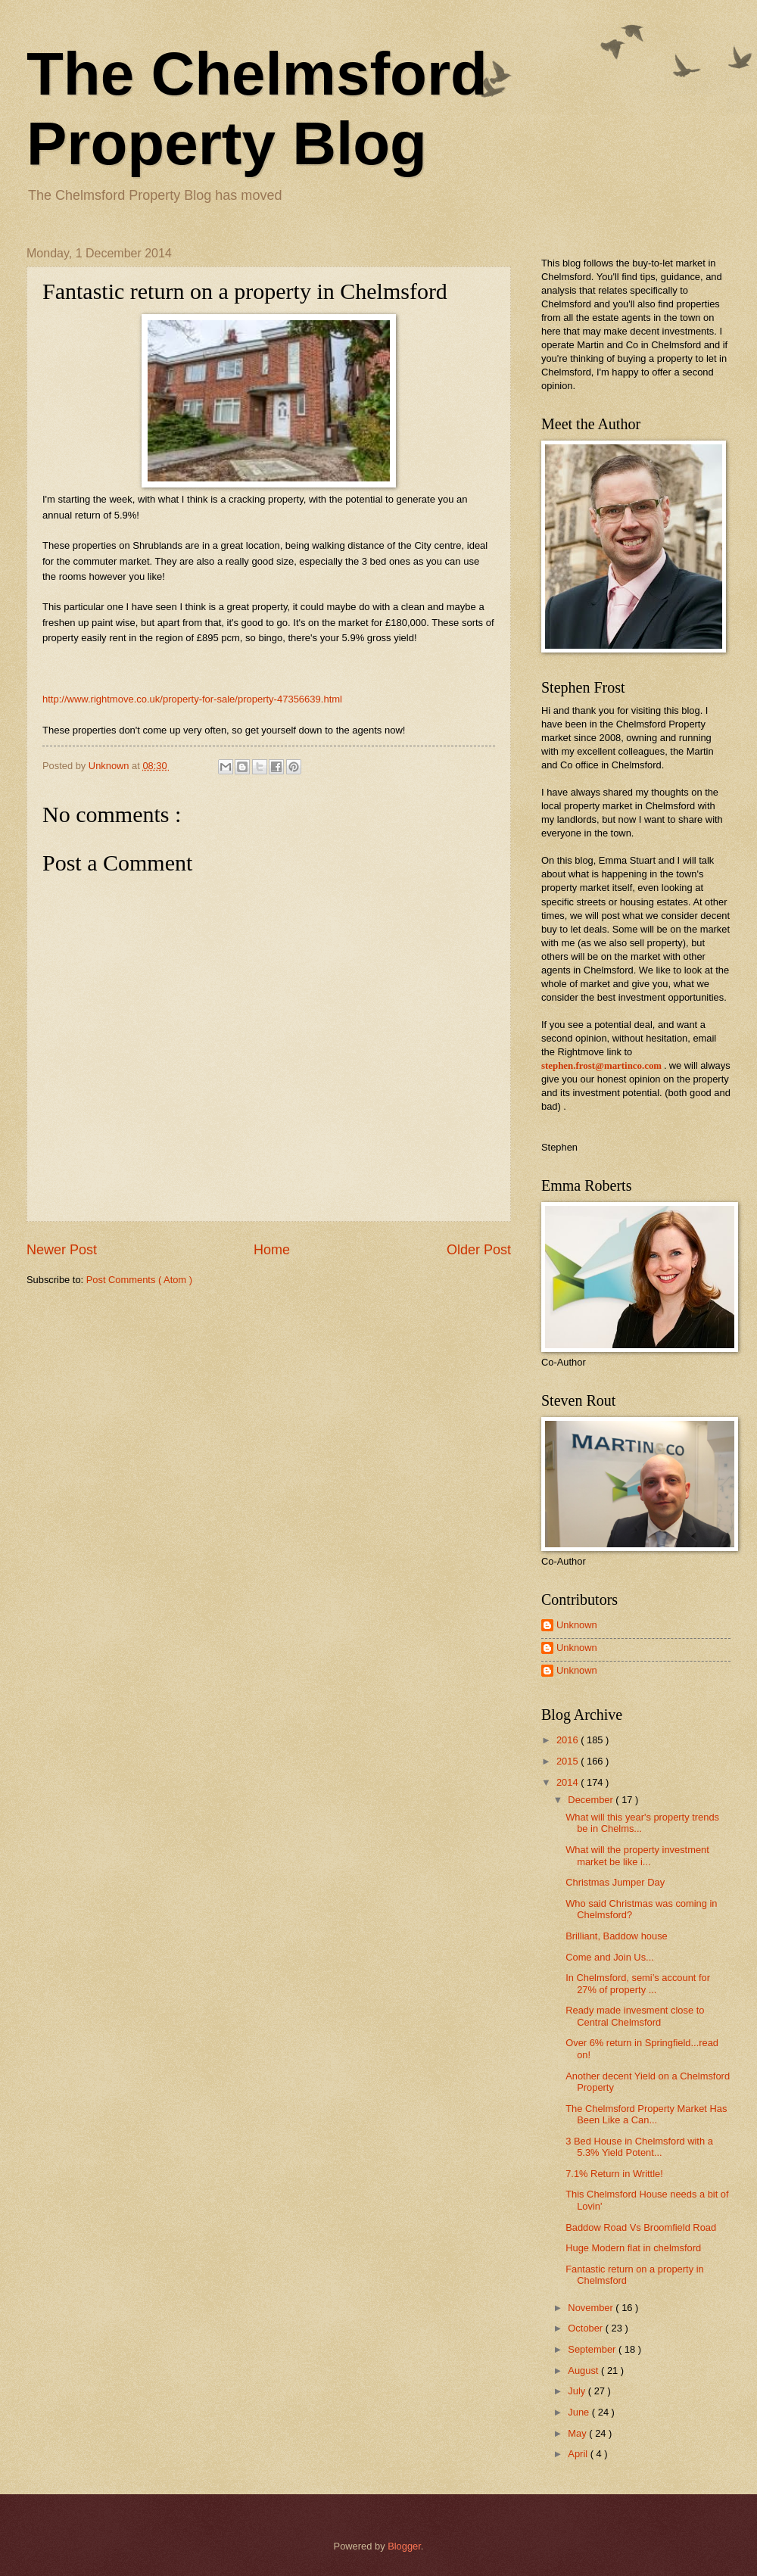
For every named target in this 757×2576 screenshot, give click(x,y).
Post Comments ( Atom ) (139, 1279)
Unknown (576, 1625)
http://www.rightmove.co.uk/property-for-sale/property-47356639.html (192, 699)
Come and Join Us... (609, 1957)
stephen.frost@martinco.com (601, 1066)
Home (272, 1249)
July (577, 2391)
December (591, 1799)
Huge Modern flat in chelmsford (633, 2248)
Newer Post (61, 1249)
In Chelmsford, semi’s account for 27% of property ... (637, 1983)
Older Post (479, 1249)
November (591, 2307)
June (580, 2412)
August (584, 2370)
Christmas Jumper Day (615, 1882)
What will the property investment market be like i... (637, 1855)
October (586, 2328)
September (593, 2349)
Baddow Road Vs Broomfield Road (640, 2227)
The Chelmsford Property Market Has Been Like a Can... (646, 2114)
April (579, 2453)
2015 (568, 1761)
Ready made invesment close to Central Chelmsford (634, 2015)
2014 (568, 1782)
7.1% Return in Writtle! (614, 2173)
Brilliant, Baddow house (616, 1936)
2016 (568, 1740)
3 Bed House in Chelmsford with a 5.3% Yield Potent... (639, 2146)
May (578, 2433)
